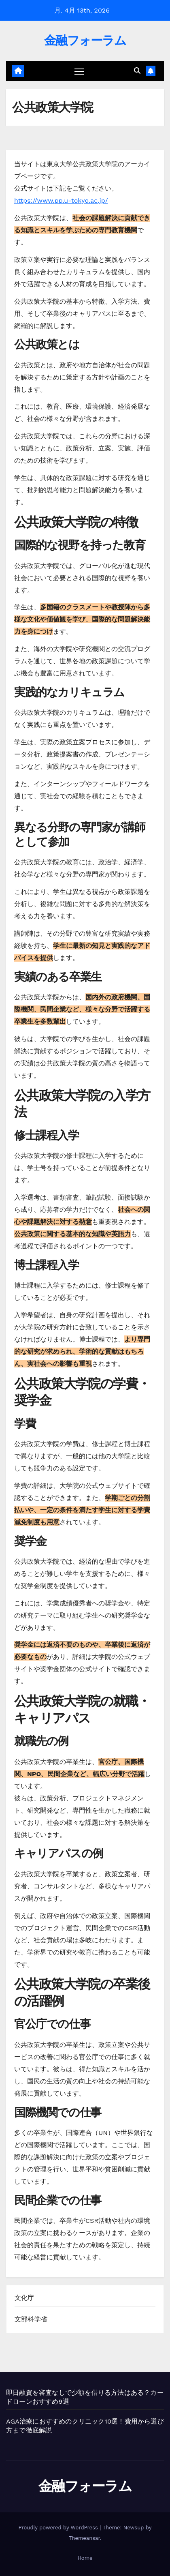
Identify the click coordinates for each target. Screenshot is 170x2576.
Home (84, 2558)
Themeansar (84, 2538)
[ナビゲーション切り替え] (79, 71)
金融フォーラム (85, 40)
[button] (137, 71)
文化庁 (24, 2298)
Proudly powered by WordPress (59, 2528)
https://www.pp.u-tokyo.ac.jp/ (61, 200)
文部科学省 (31, 2319)
